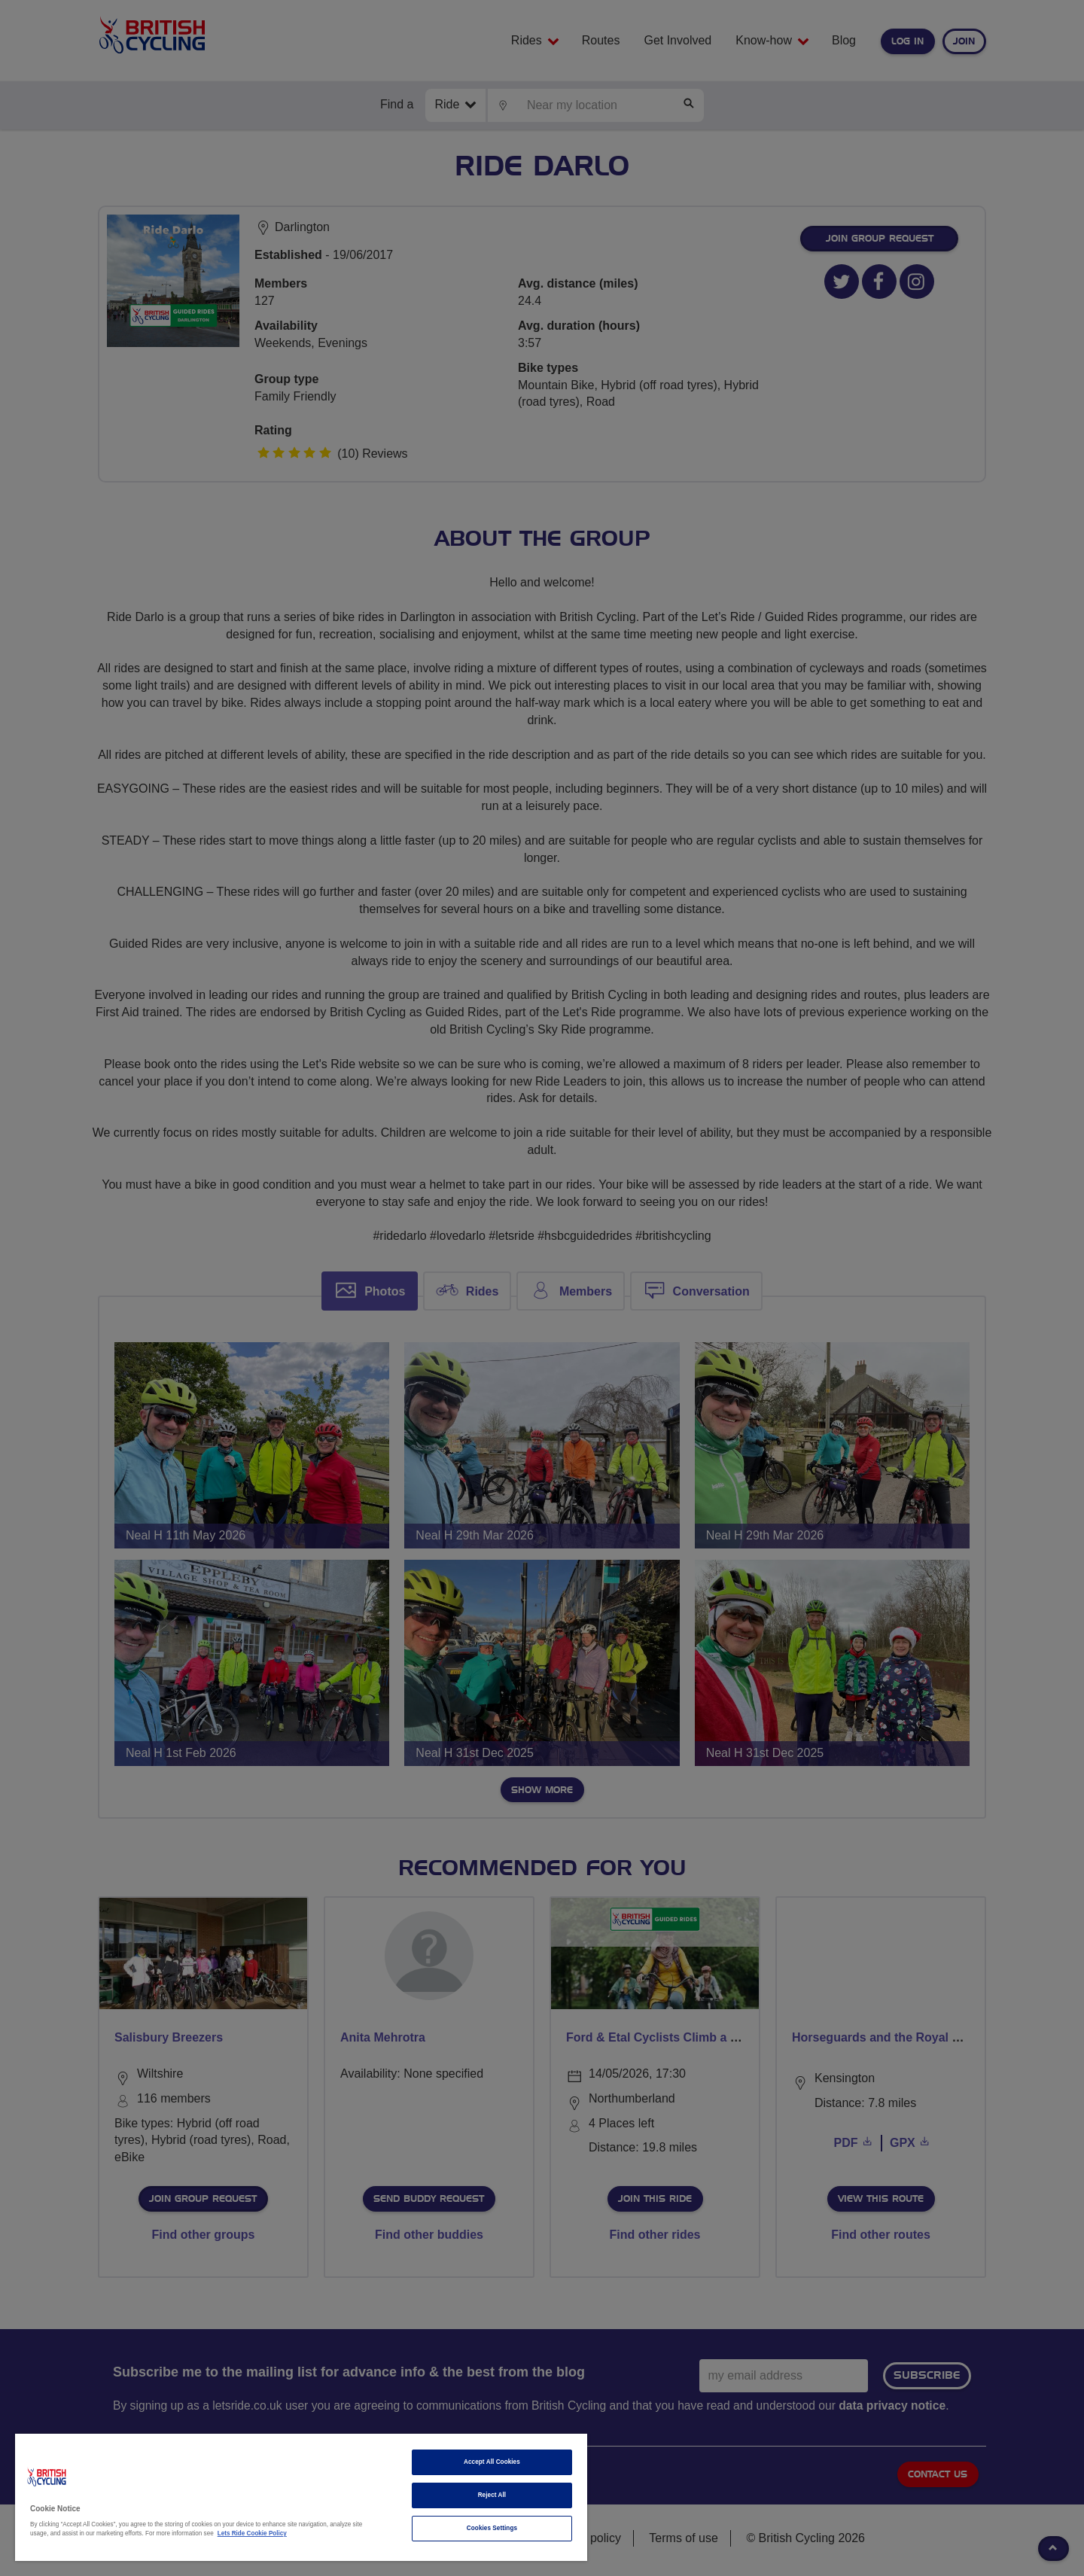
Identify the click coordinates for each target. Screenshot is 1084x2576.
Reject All (492, 2495)
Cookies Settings (492, 2528)
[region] (301, 2497)
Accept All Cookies (492, 2462)
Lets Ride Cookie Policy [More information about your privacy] (252, 2533)
